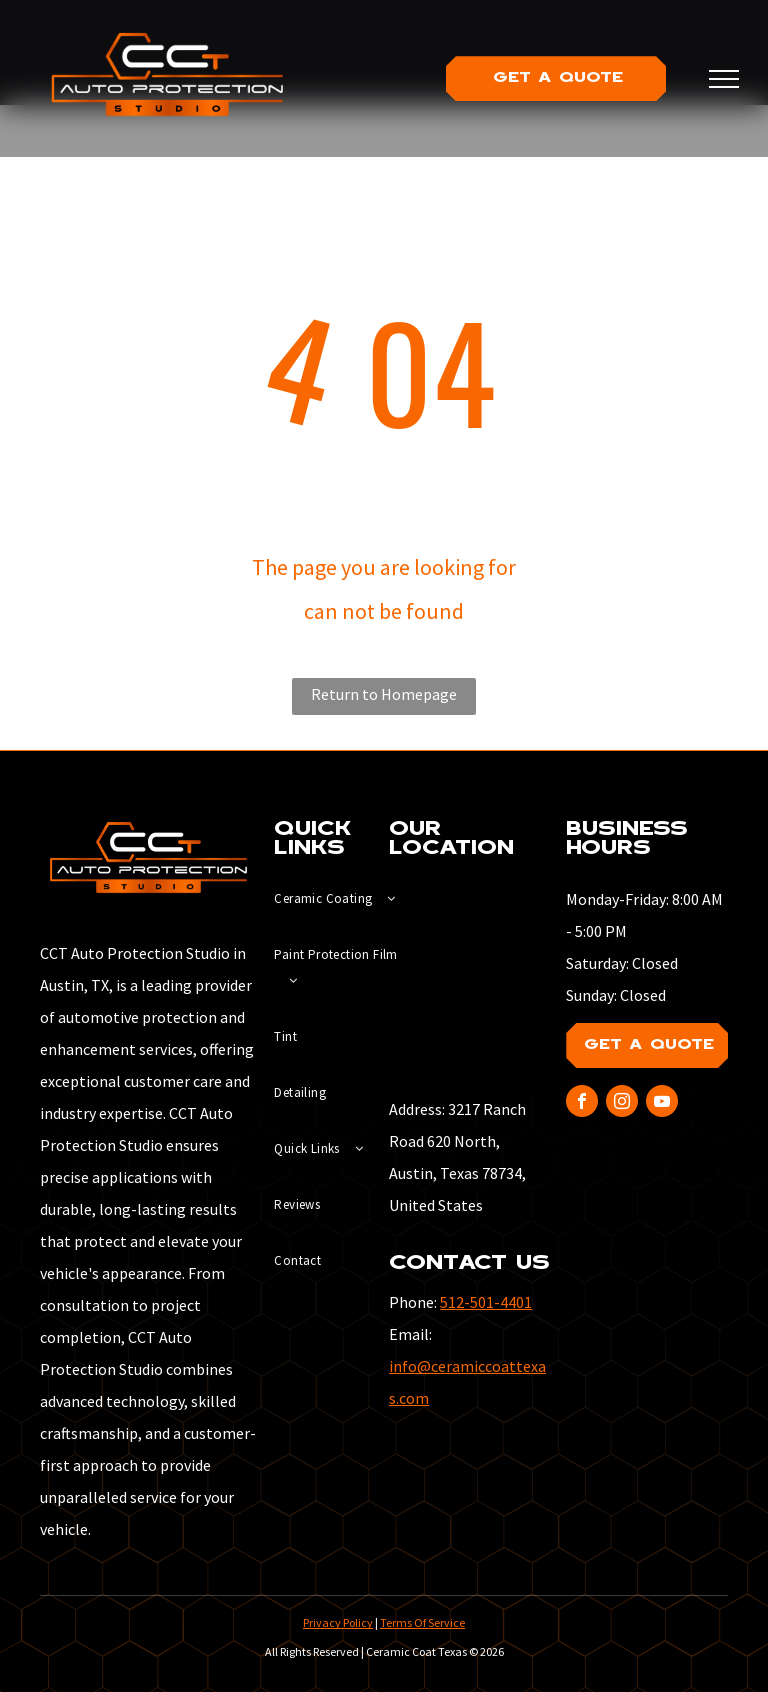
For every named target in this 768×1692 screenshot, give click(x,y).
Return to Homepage (384, 694)
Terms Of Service (422, 1622)
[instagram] (622, 1103)
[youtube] (662, 1103)
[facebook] (582, 1103)
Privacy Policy (338, 1622)
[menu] (724, 79)
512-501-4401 (486, 1302)
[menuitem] (346, 899)
